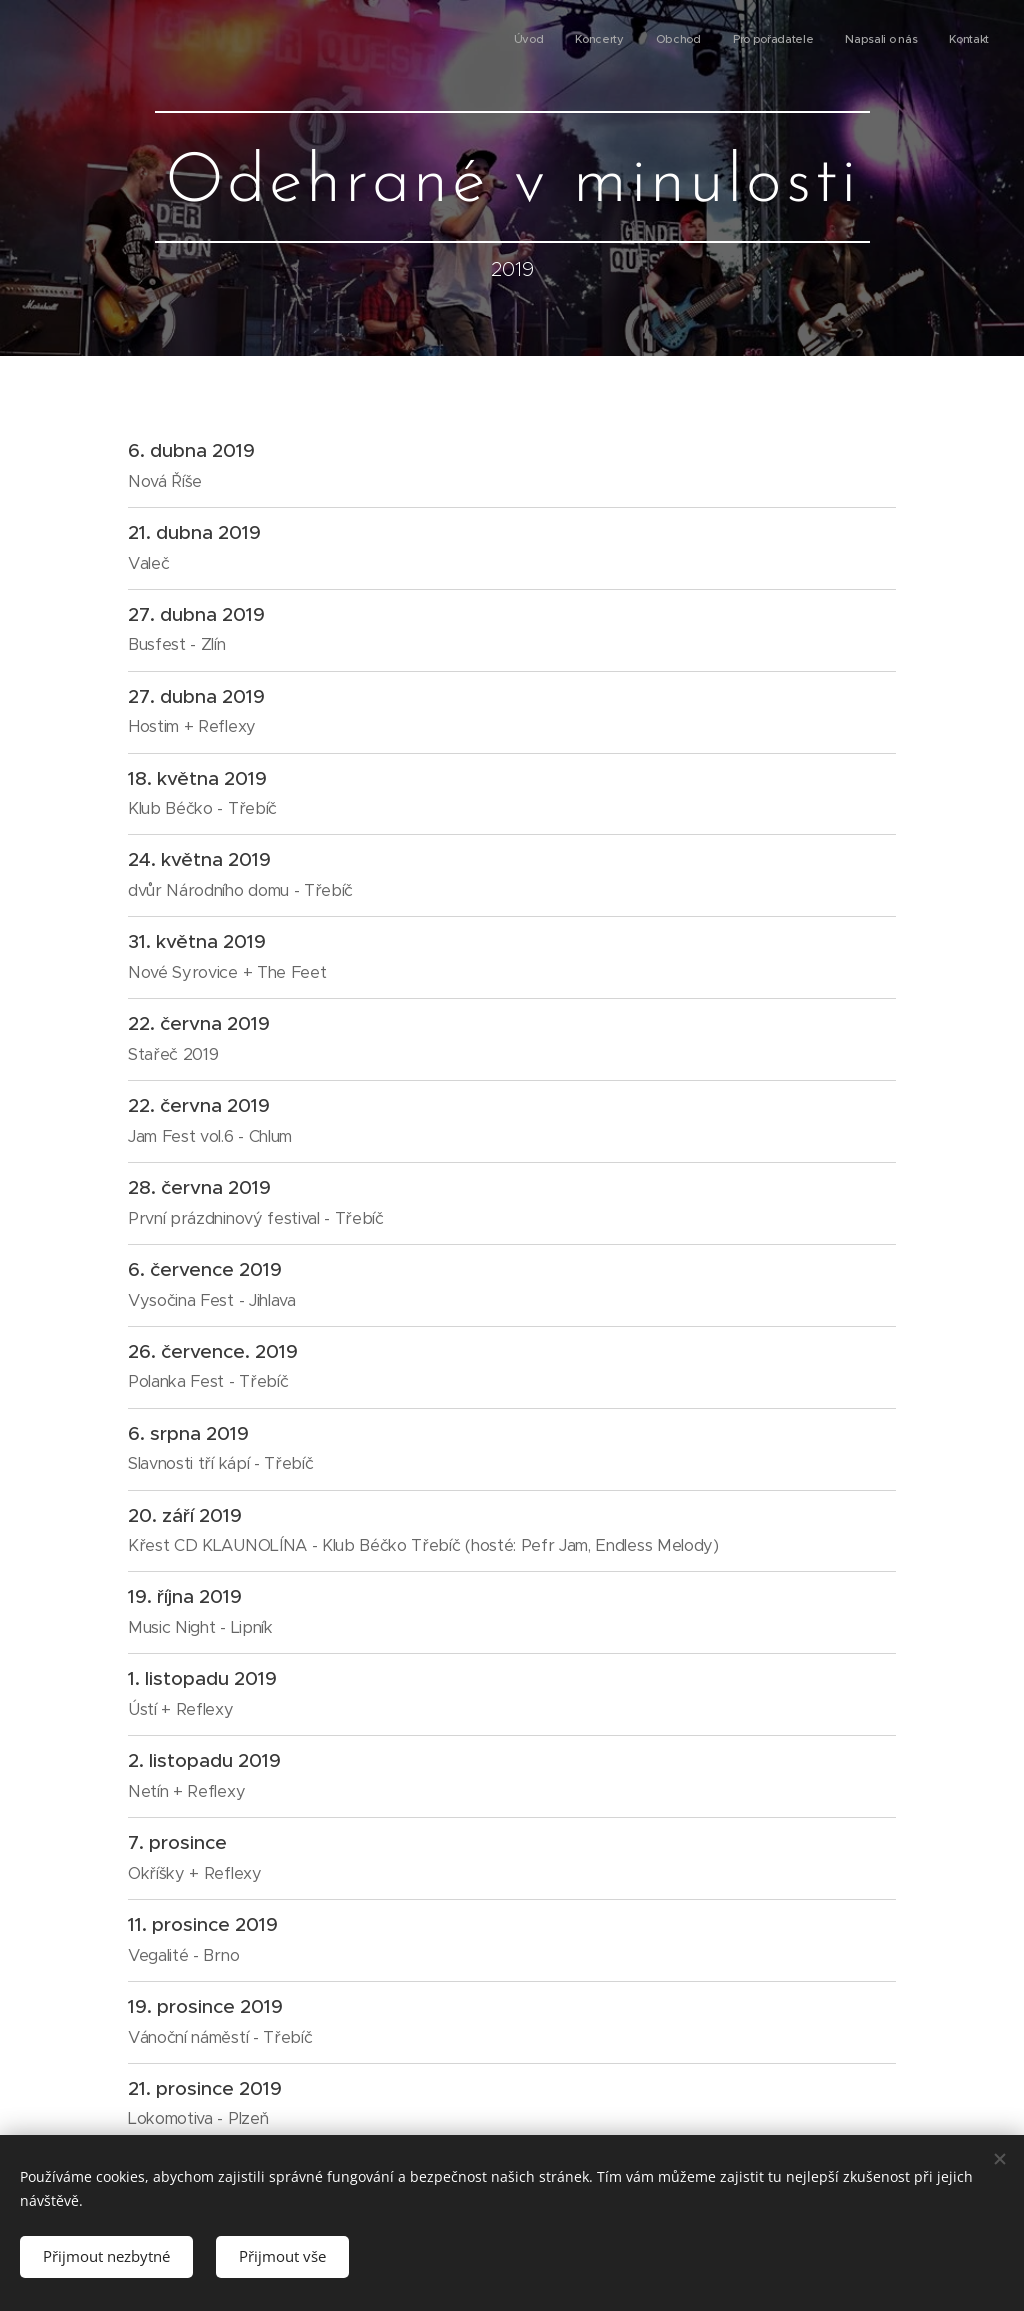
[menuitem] (834, 41)
